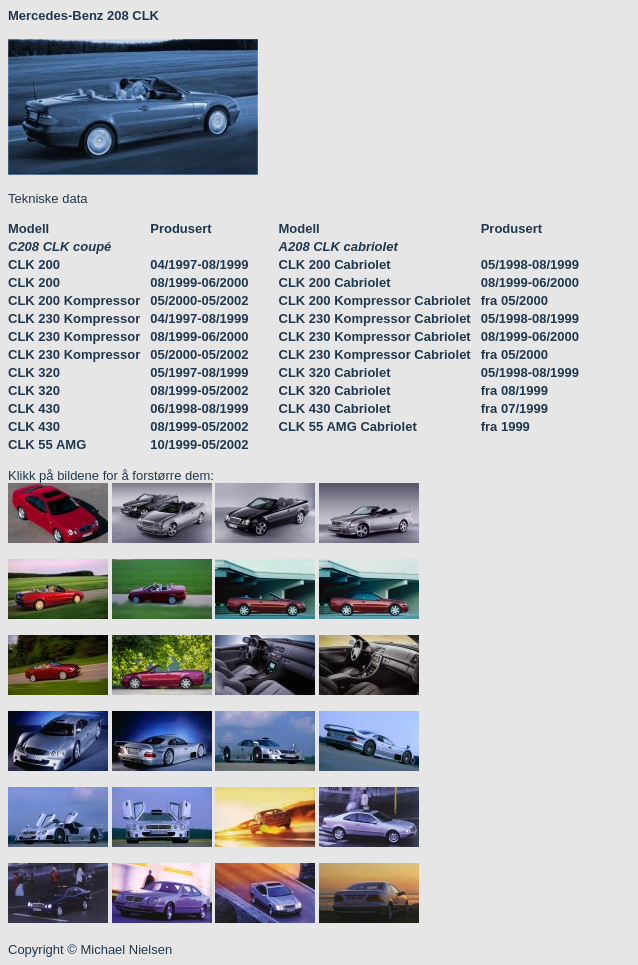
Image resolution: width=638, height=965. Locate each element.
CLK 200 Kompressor (74, 300)
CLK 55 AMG (47, 444)
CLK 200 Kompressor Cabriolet (375, 300)
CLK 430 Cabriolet (335, 408)
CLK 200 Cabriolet (335, 264)
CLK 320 (34, 372)
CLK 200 (34, 264)
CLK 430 (34, 408)
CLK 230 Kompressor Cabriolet (375, 318)
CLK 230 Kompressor (74, 318)
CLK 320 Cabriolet (335, 372)
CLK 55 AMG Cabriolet (348, 426)
